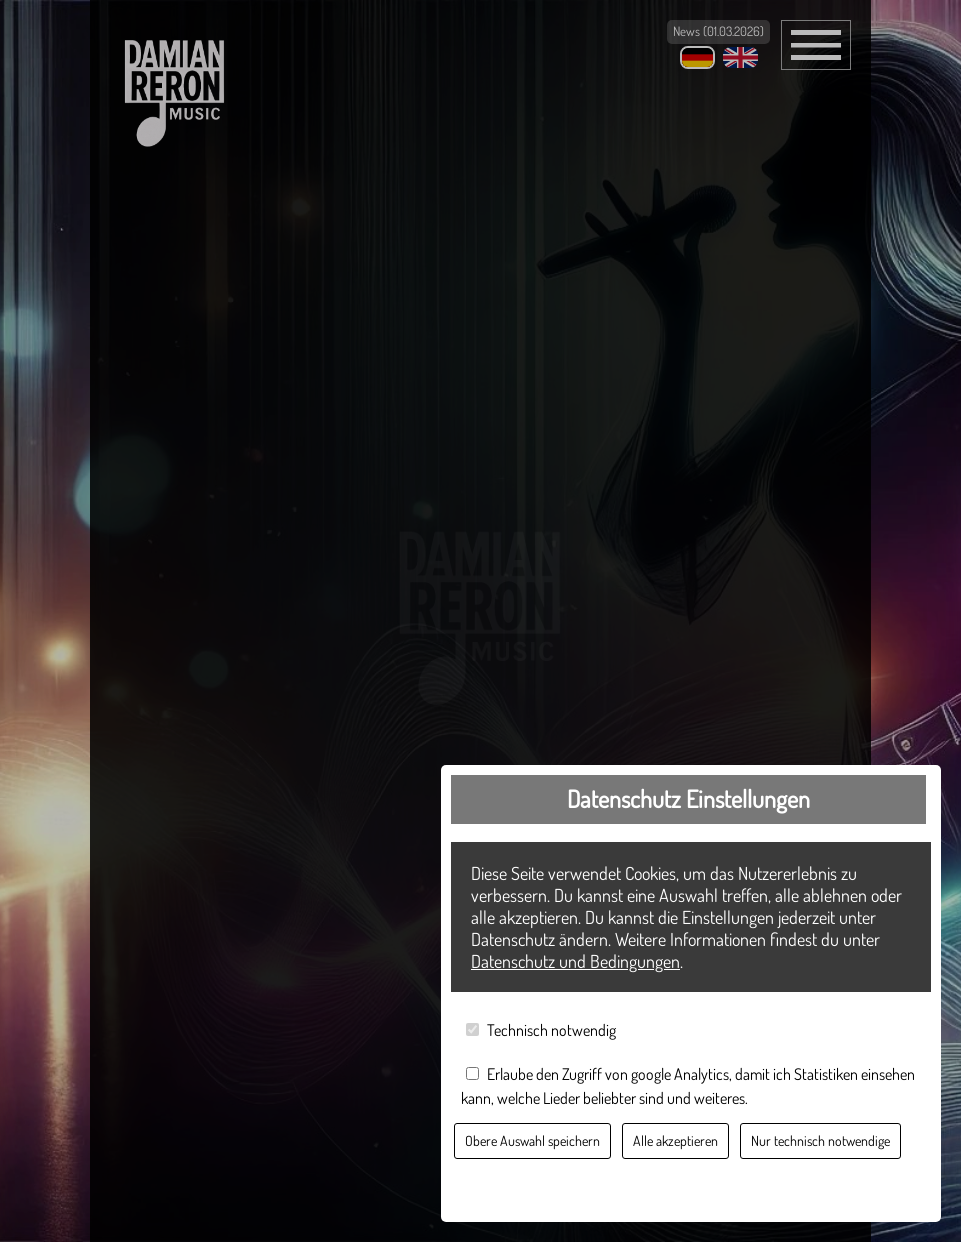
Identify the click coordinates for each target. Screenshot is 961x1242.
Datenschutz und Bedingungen (575, 961)
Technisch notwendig (551, 1030)
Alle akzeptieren (675, 1140)
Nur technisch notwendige (820, 1140)
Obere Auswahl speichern (532, 1140)
